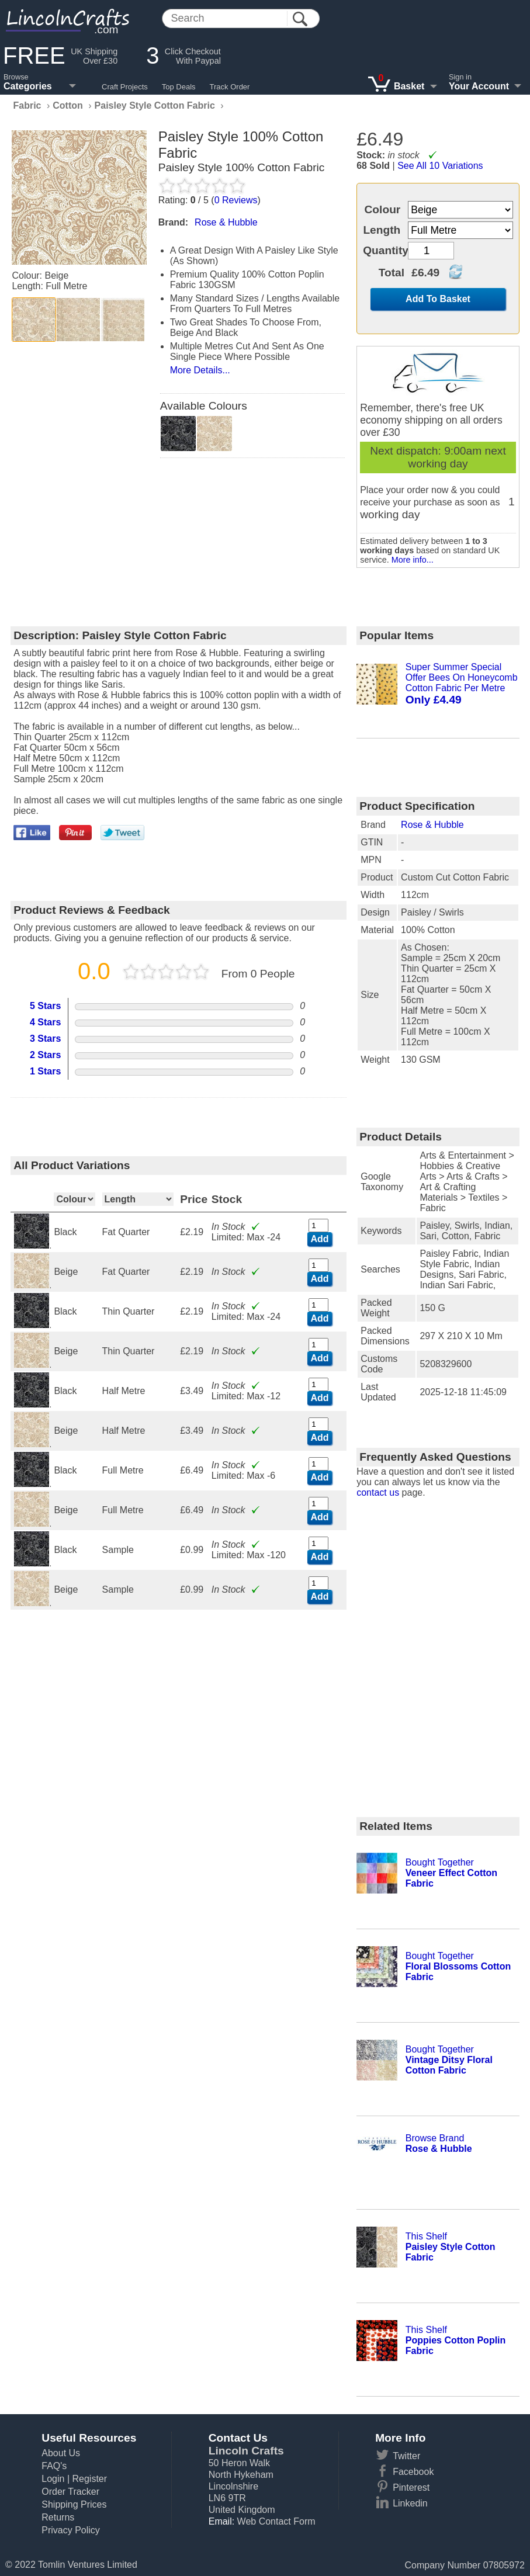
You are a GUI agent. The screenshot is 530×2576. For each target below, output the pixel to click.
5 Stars (45, 1006)
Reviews (236, 200)
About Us (60, 2453)
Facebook (413, 2472)
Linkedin (410, 2503)
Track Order (230, 86)
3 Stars (45, 1038)
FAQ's (54, 2466)
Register (89, 2479)
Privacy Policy (70, 2530)
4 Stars (45, 1022)
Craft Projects (125, 86)
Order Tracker (70, 2492)
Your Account (479, 86)
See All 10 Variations (440, 166)
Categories (28, 86)
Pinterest (411, 2487)
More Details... (200, 370)
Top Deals (179, 86)
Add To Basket (438, 299)
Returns (57, 2517)
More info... (413, 559)
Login (52, 2479)
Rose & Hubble (432, 825)
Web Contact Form (276, 2521)
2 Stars (45, 1055)
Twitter (406, 2456)
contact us (377, 1492)
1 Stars (45, 1071)
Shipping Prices (73, 2504)
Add (319, 1239)
